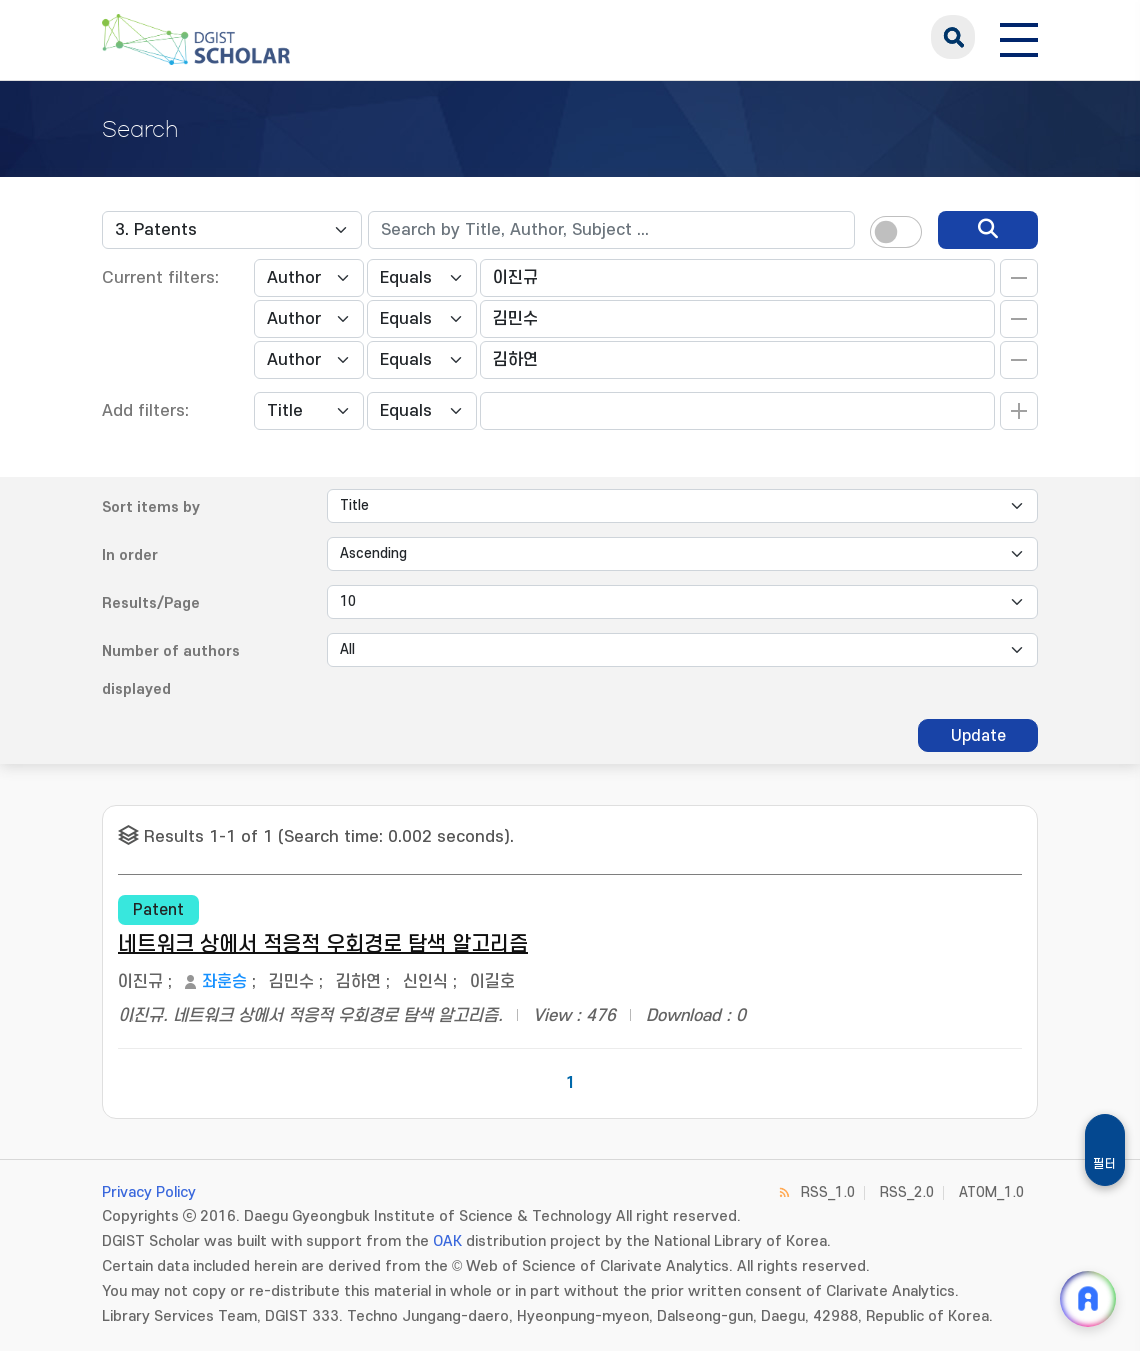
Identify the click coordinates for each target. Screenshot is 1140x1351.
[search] (988, 230)
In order (130, 555)
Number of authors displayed (171, 670)
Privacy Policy (149, 1192)
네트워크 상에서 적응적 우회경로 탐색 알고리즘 (323, 944)
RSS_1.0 (828, 1192)
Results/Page (151, 603)
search (953, 37)
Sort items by (151, 507)
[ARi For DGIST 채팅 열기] (1088, 1299)
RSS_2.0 (907, 1192)
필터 (1105, 1164)
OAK (447, 1241)
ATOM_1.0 (991, 1192)
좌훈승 (224, 982)
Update (978, 736)
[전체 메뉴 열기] (1019, 37)
